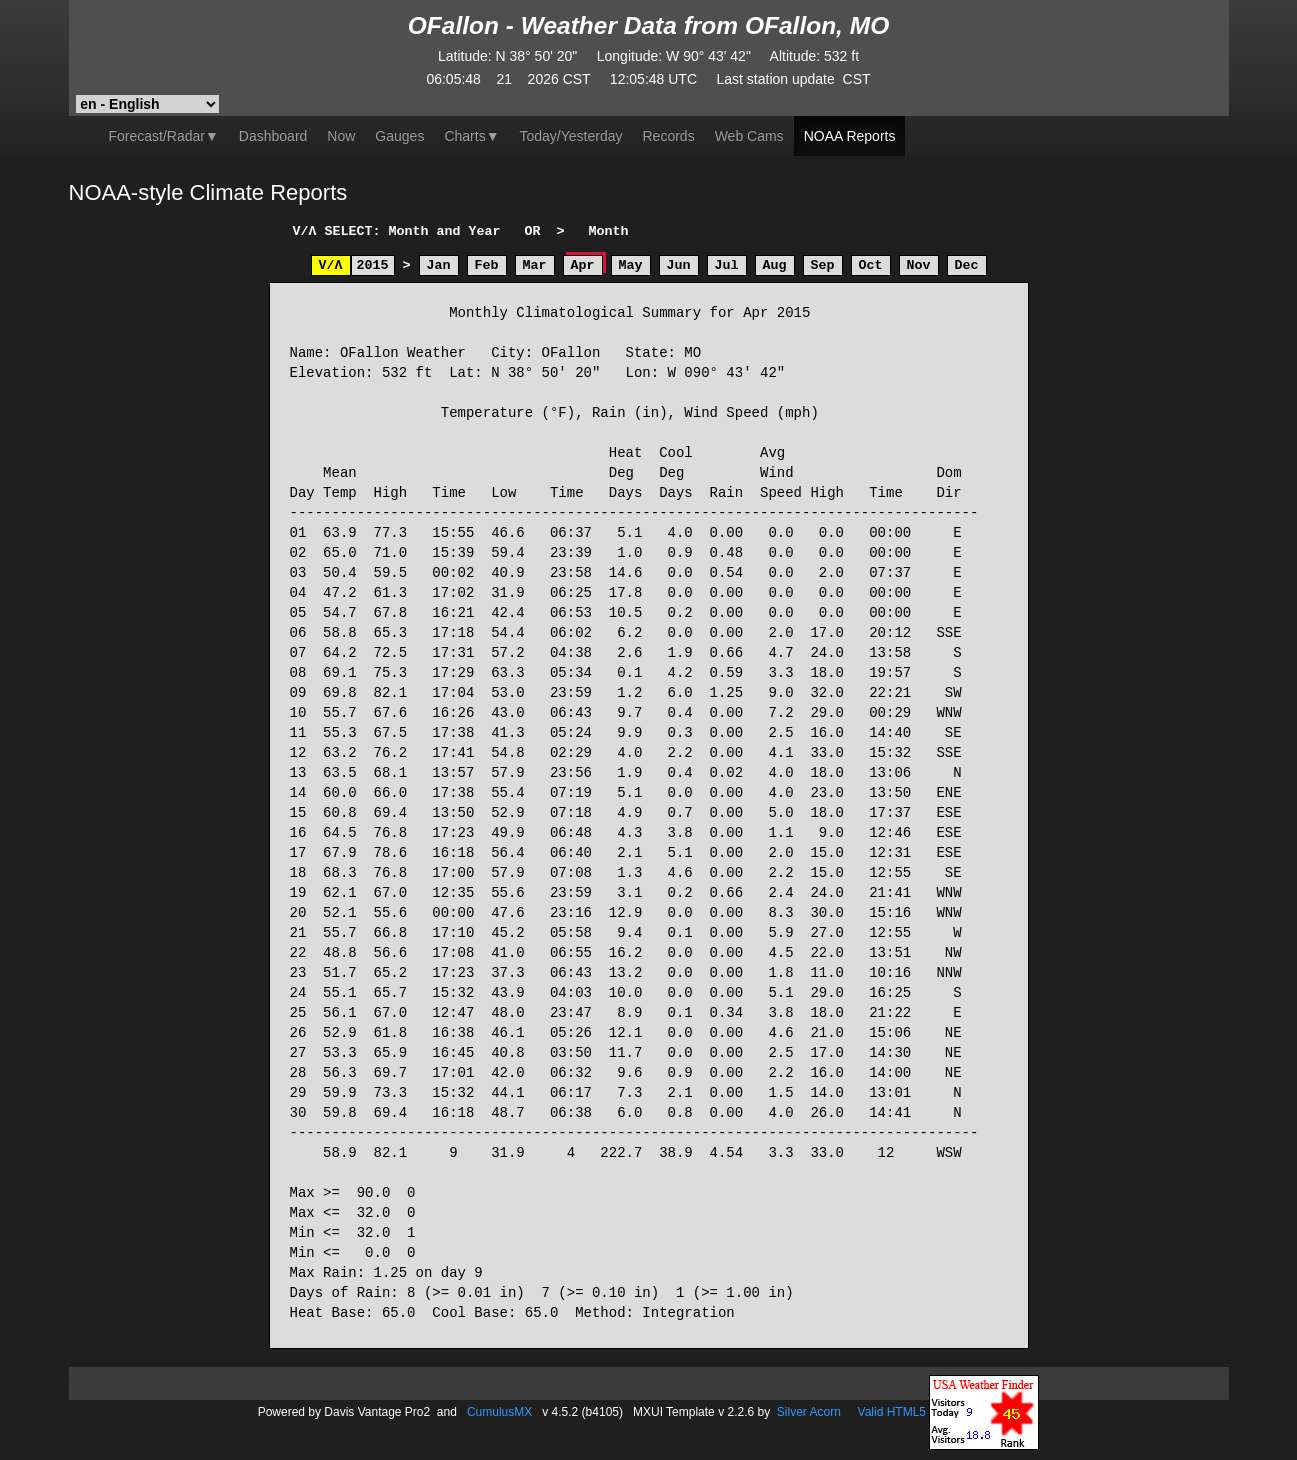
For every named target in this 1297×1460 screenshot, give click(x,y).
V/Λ (331, 265)
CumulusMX (499, 1411)
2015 (373, 265)
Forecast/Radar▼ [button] (164, 136)
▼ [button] (471, 136)
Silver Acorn (809, 1411)
